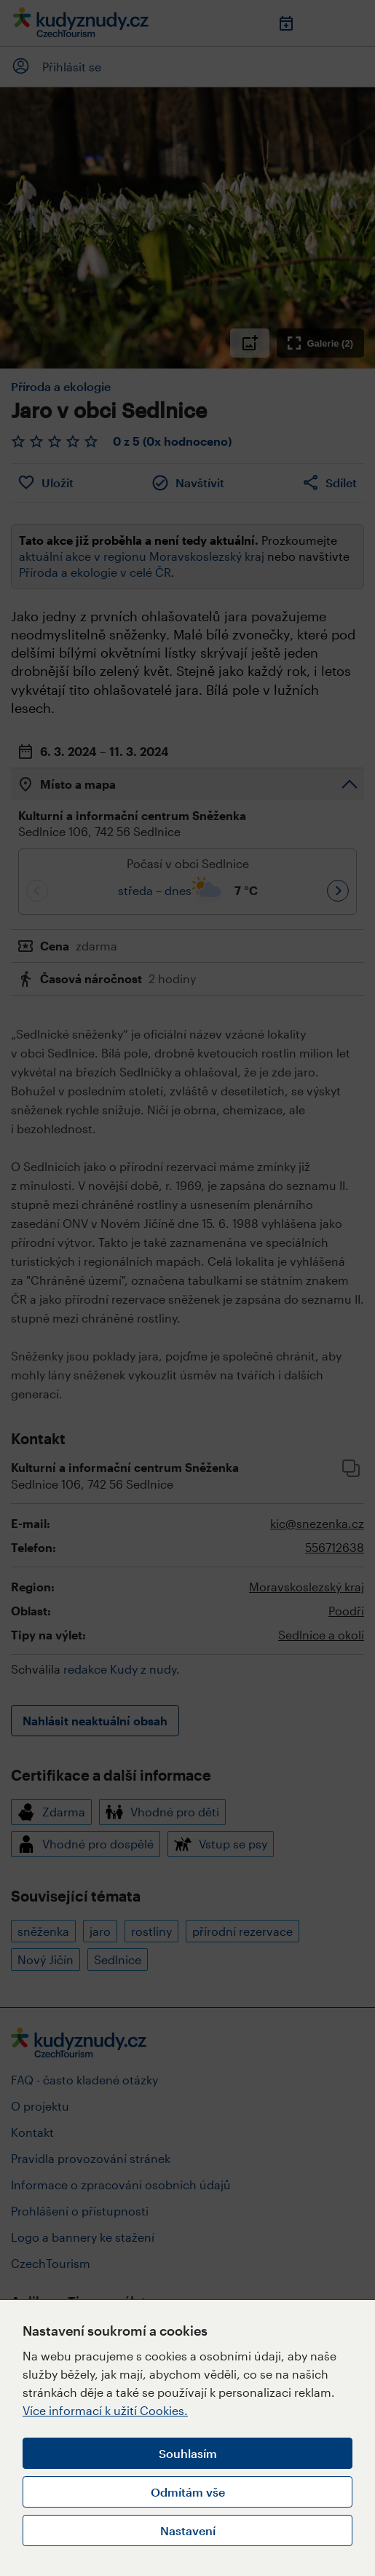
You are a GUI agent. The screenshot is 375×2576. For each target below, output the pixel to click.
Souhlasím (188, 2453)
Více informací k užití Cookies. (105, 2410)
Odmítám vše (188, 2492)
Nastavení (188, 2530)
